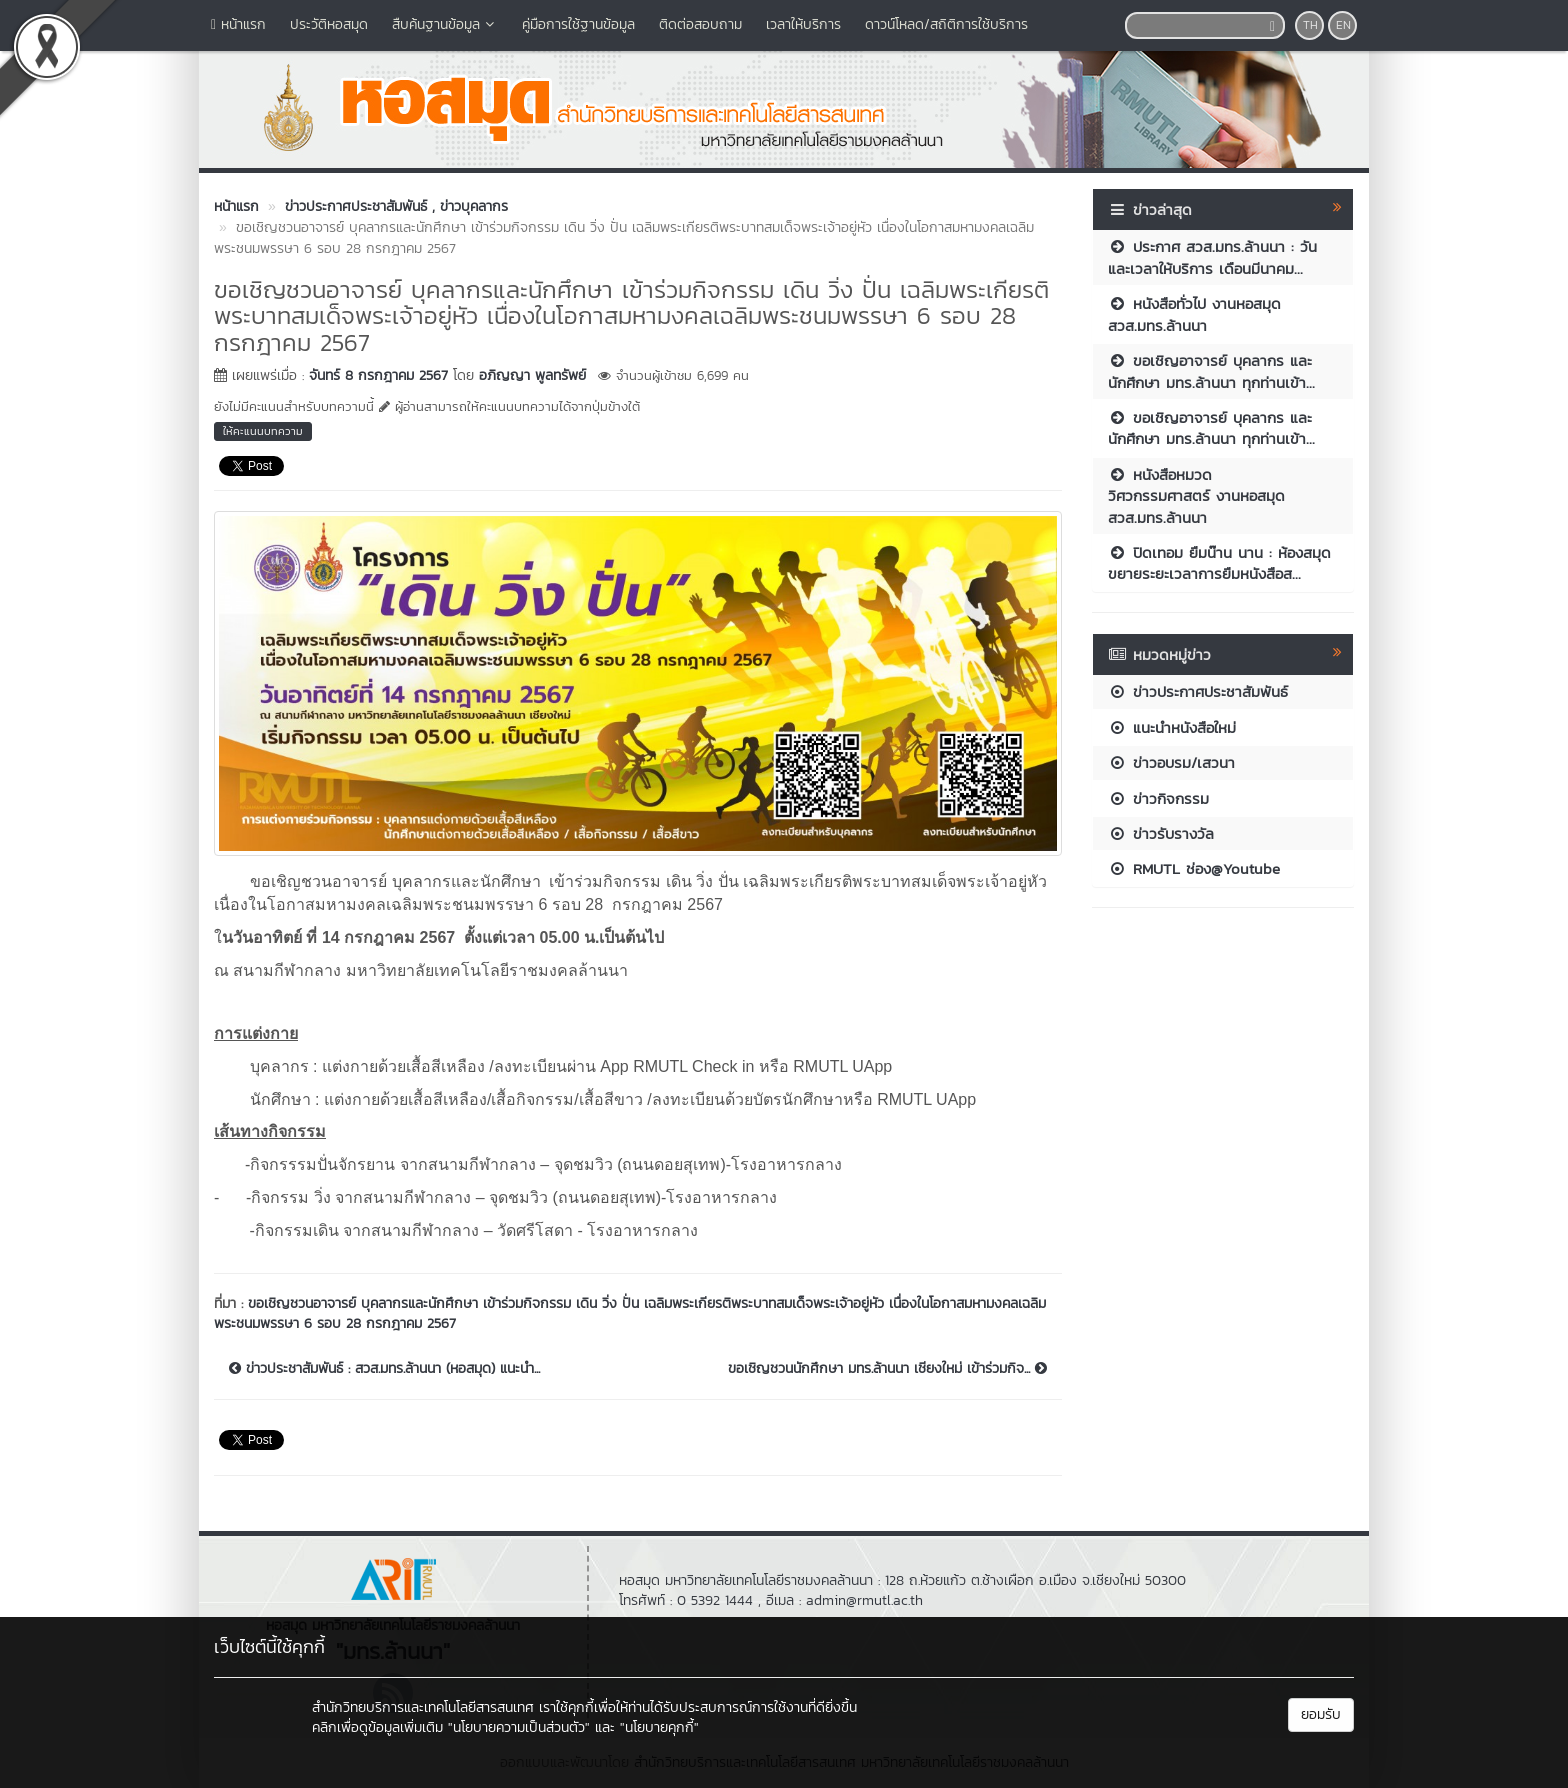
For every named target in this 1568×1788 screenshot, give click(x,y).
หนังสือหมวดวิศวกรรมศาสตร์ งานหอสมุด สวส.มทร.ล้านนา (1196, 496)
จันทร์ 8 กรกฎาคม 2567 (378, 375)
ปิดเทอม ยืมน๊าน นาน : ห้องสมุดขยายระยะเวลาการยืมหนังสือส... (1219, 563)
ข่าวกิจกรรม (1158, 798)
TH (1310, 25)
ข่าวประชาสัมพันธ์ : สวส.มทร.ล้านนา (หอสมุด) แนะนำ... (384, 1369)
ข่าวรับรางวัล (1161, 833)
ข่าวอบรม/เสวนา (1171, 762)
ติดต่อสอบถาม (700, 24)
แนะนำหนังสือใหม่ (1172, 727)
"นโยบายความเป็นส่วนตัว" (519, 1727)
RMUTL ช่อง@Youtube (1194, 868)
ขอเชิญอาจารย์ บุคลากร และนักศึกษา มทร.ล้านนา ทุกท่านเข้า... (1211, 371)
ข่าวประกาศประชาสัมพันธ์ (1198, 691)
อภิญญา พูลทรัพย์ (532, 375)
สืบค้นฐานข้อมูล (445, 24)
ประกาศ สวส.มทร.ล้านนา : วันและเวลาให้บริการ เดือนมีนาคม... (1212, 257)
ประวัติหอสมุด (329, 24)
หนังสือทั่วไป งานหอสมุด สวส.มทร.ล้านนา (1194, 314)
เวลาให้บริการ (803, 24)
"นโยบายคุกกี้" (659, 1727)
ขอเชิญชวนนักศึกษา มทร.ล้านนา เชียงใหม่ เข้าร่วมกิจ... (887, 1369)
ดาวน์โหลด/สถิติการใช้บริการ (946, 24)
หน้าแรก (238, 24)
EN (1343, 25)
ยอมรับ (1321, 1714)
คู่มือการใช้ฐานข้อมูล (578, 24)
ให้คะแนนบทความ (263, 431)
